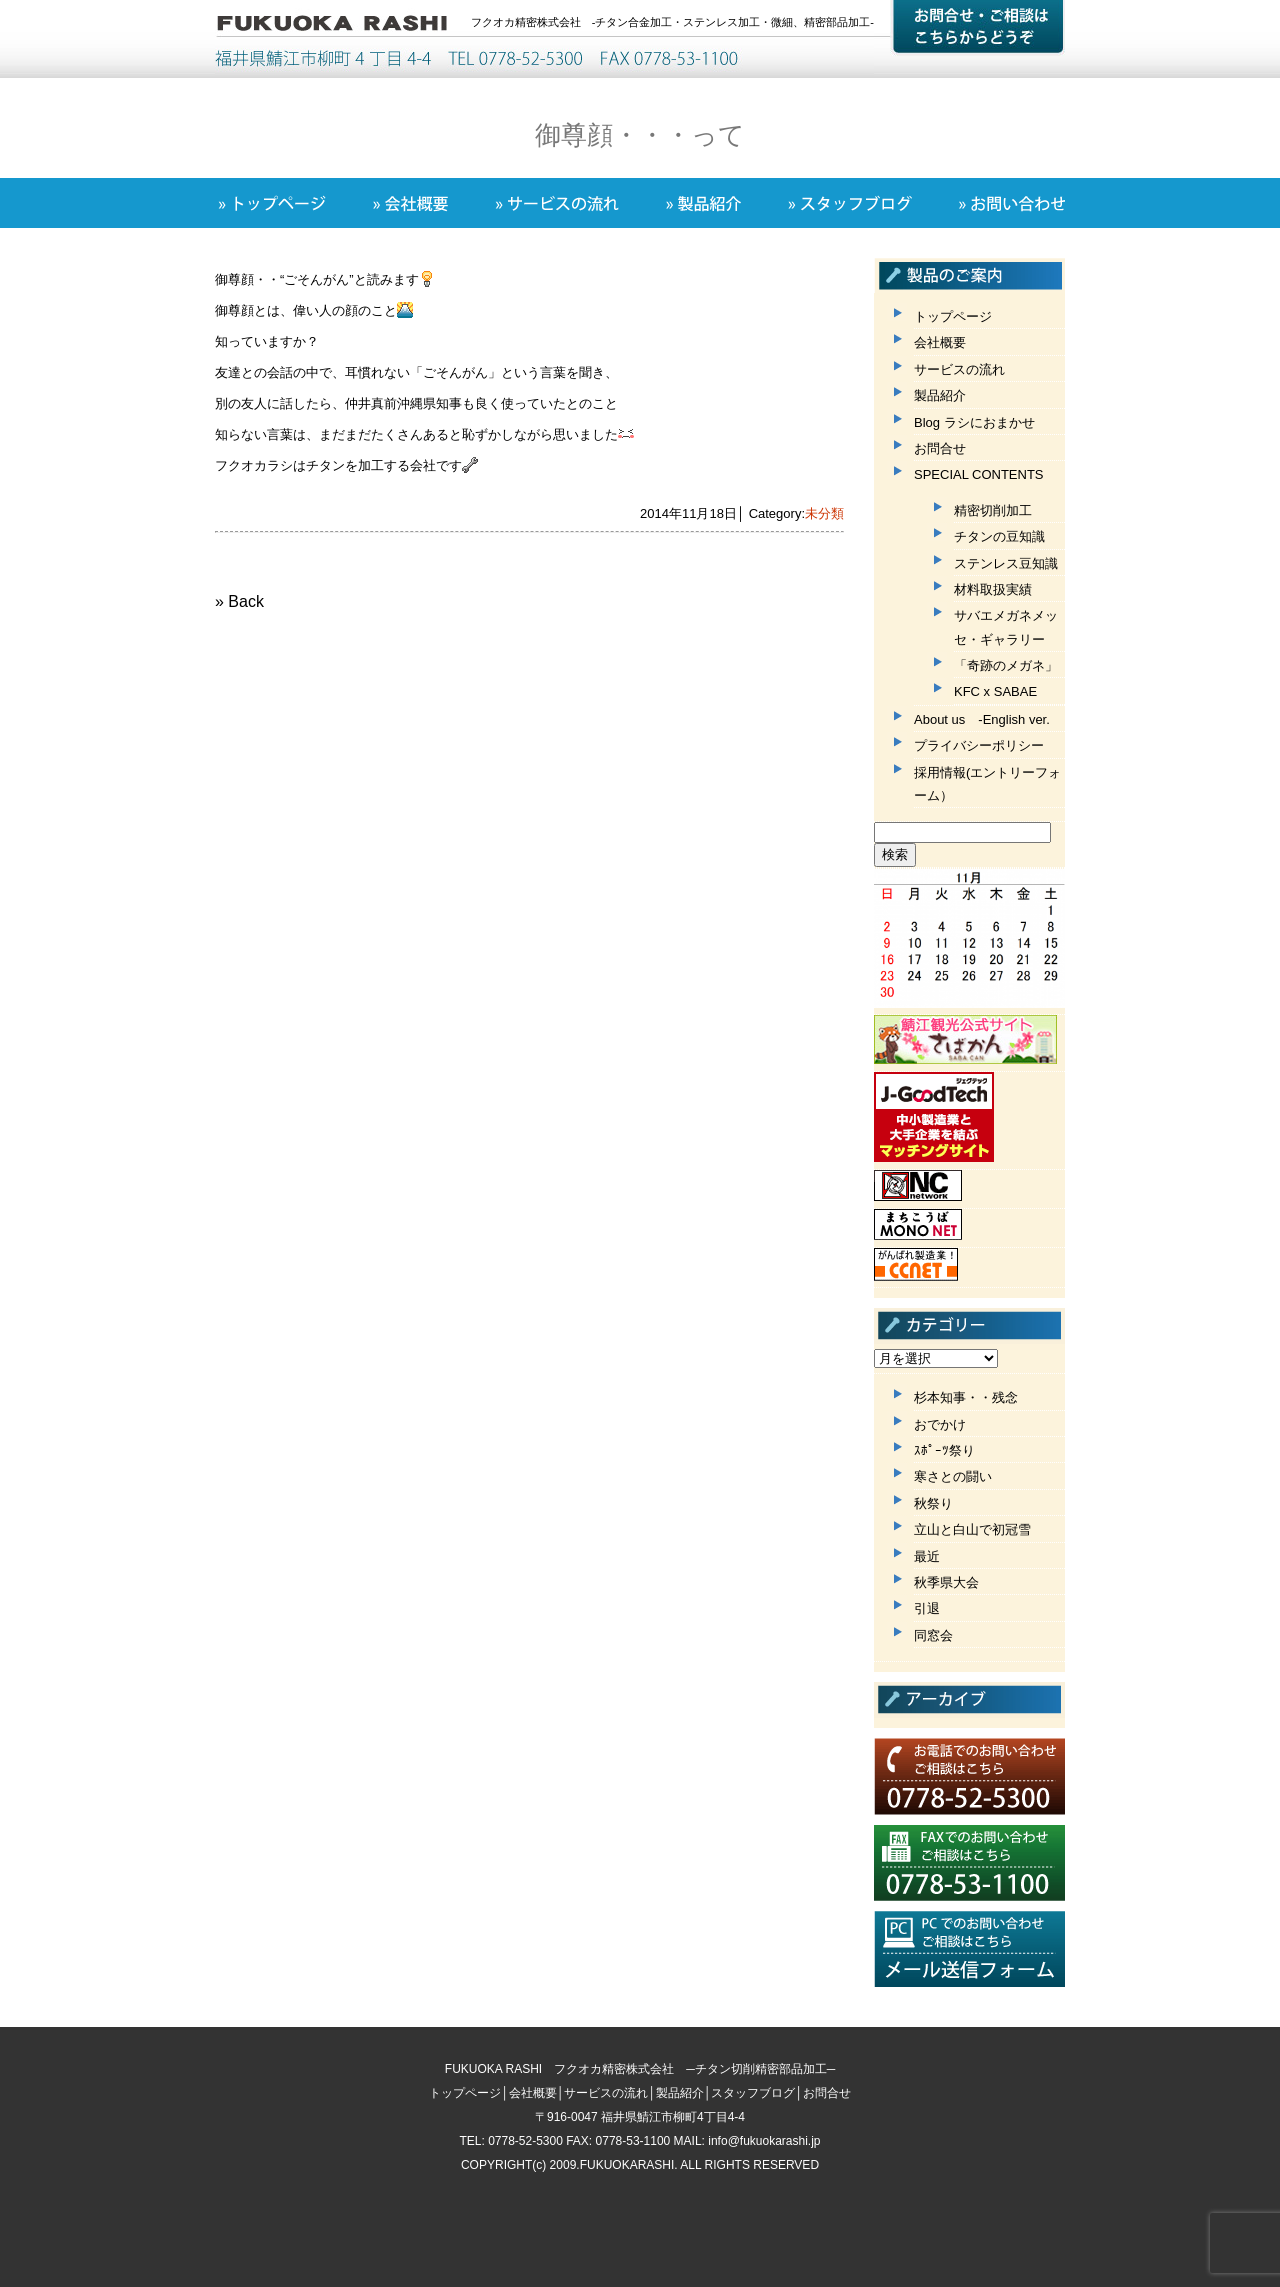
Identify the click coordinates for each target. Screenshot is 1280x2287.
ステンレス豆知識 (1006, 563)
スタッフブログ (753, 2093)
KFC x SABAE (995, 691)
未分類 (824, 513)
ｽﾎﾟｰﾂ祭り (944, 1450)
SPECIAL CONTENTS (979, 474)
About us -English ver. (982, 719)
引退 (927, 1608)
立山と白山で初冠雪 (972, 1529)
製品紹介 (940, 395)
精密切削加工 (993, 510)
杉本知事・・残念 (966, 1397)
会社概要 (940, 342)
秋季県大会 (946, 1582)
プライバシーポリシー (979, 745)
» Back (239, 601)
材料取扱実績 (993, 589)
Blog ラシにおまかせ (974, 422)
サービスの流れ (959, 369)
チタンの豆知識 (999, 536)
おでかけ (940, 1424)
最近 (927, 1556)
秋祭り (933, 1503)
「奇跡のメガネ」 (1006, 665)
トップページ (953, 316)
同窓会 (933, 1635)
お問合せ (940, 448)
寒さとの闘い (953, 1476)
